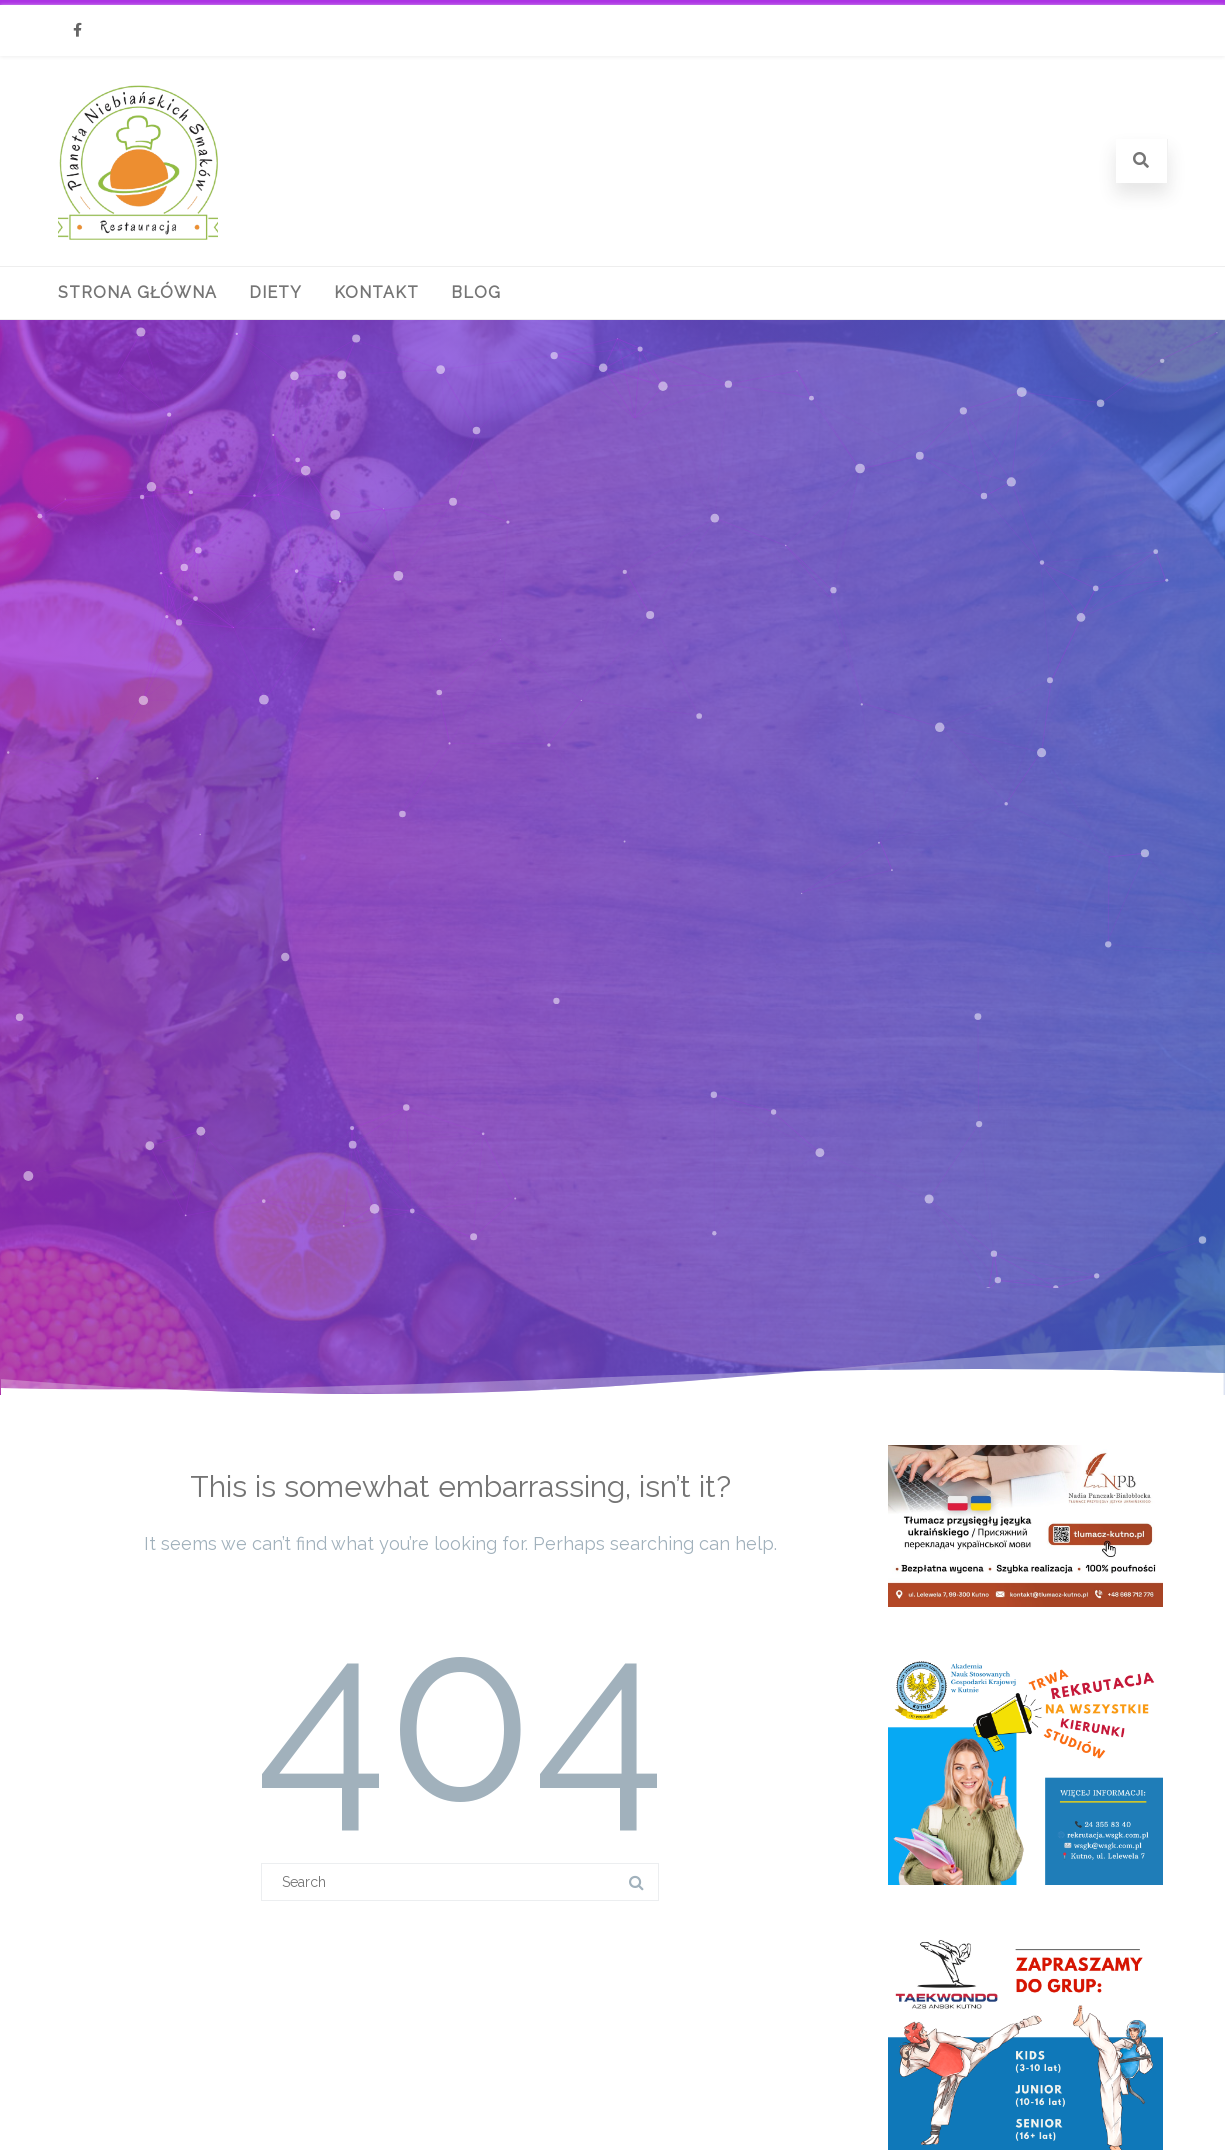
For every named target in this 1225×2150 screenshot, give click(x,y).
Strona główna (137, 292)
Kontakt (376, 292)
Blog (476, 292)
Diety (275, 292)
